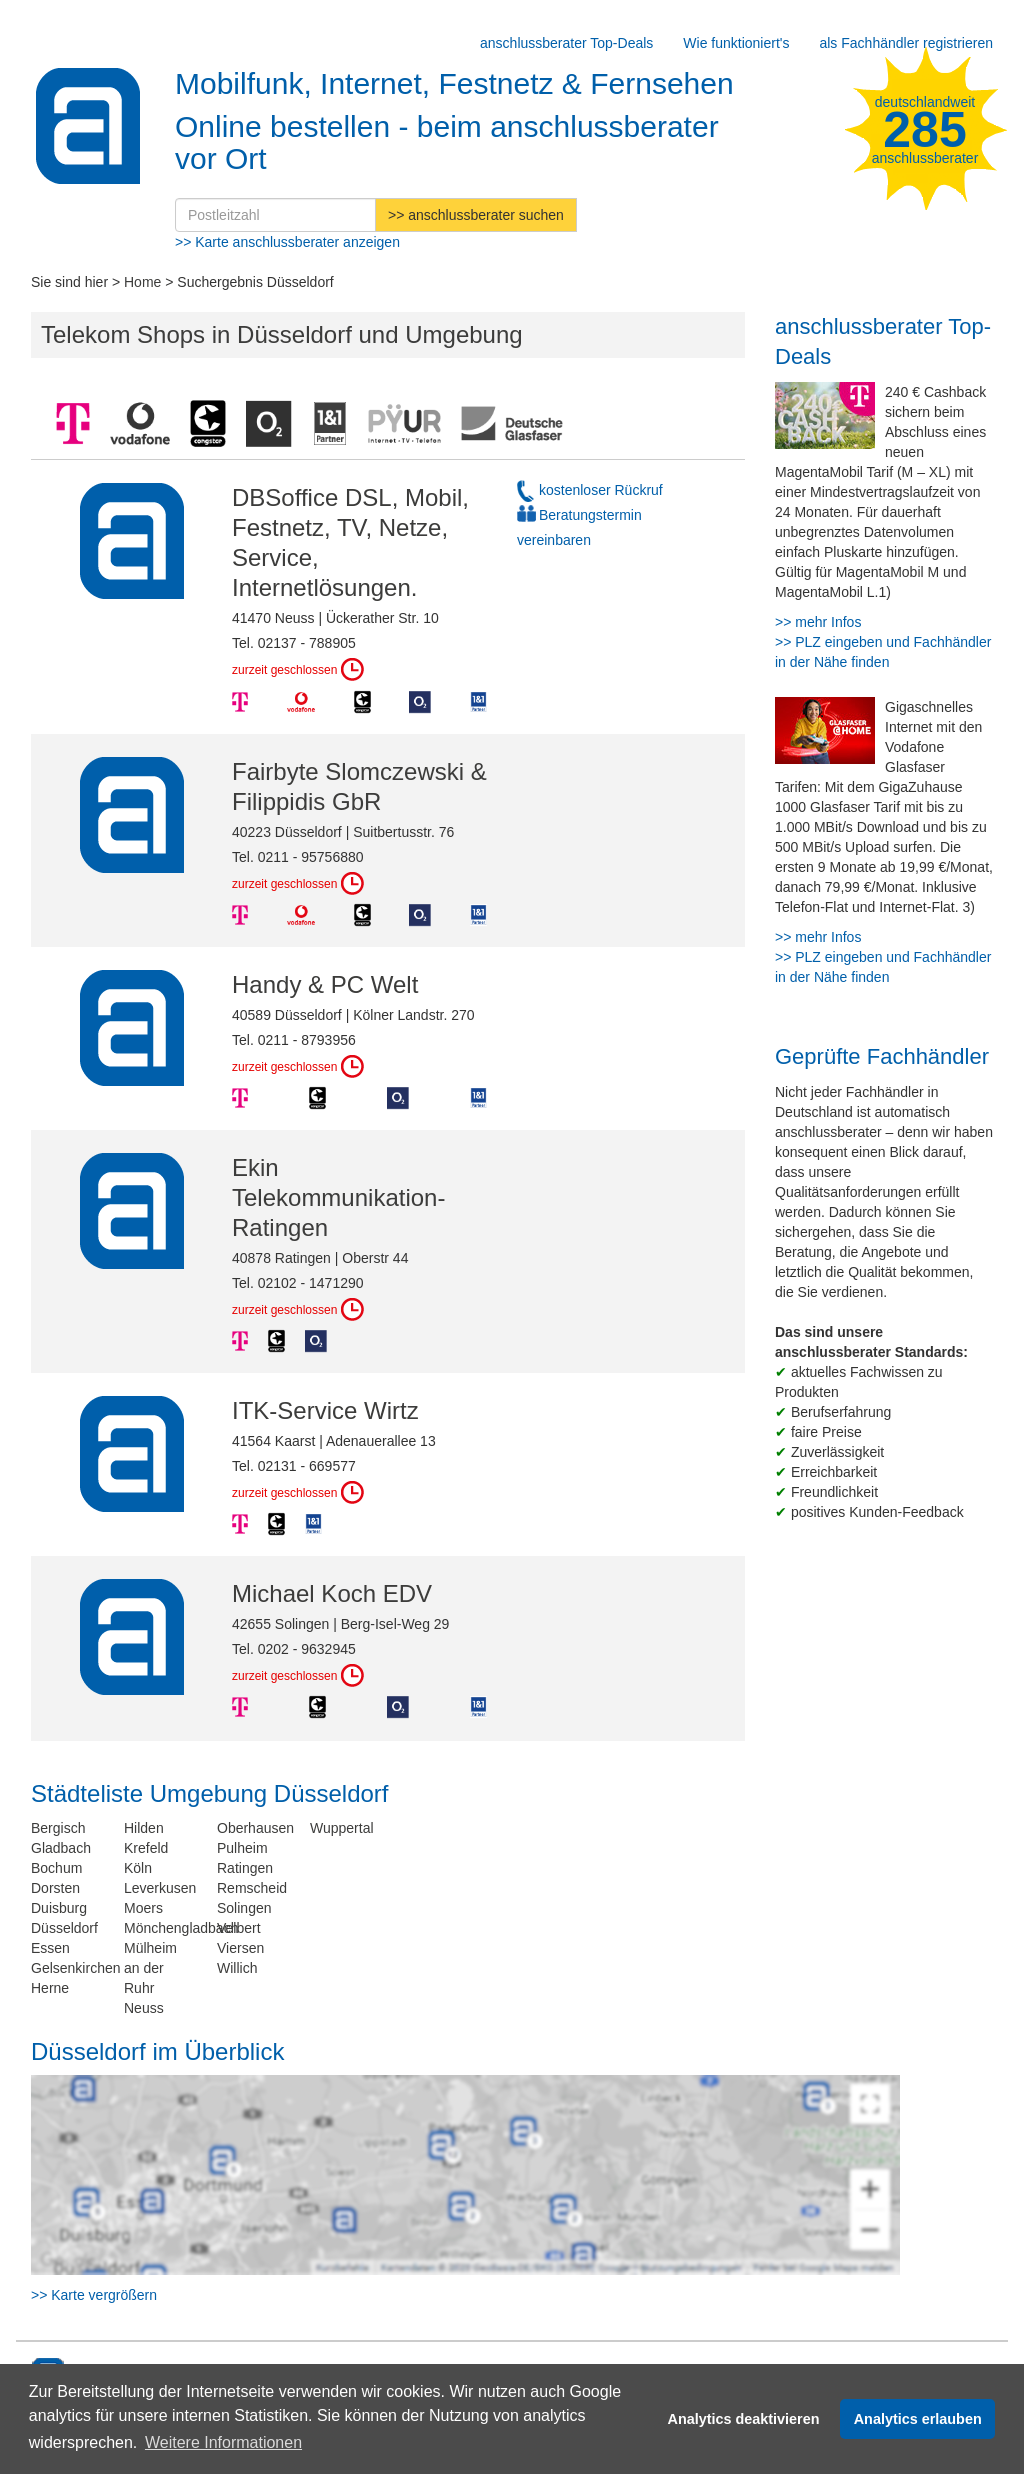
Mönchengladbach (181, 1928)
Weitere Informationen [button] (223, 2442)
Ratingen (245, 1868)
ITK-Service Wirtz (325, 1410)
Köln (138, 1868)
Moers (143, 1908)
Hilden (144, 1828)
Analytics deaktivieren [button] (744, 2419)
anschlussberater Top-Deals (566, 43)
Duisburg (59, 1908)
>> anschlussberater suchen (476, 215)
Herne (50, 1988)
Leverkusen (160, 1888)
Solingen (244, 1908)
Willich (237, 1968)
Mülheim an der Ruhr (150, 1968)
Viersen (240, 1948)
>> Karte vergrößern (94, 2295)
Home (142, 282)
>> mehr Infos (818, 622)
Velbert (239, 1928)
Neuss (144, 2008)
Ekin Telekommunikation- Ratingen (338, 1197)
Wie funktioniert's (736, 43)
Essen (50, 1948)
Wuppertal (342, 1828)
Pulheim (242, 1848)
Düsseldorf (64, 1928)
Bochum (56, 1868)
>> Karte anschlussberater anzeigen (287, 242)
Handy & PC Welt (325, 984)
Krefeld (146, 1848)
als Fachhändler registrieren (906, 43)
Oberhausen (255, 1828)
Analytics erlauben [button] (918, 2419)
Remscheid (252, 1888)
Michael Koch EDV (332, 1593)
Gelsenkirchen (76, 1968)
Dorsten (55, 1888)
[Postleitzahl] (275, 215)
